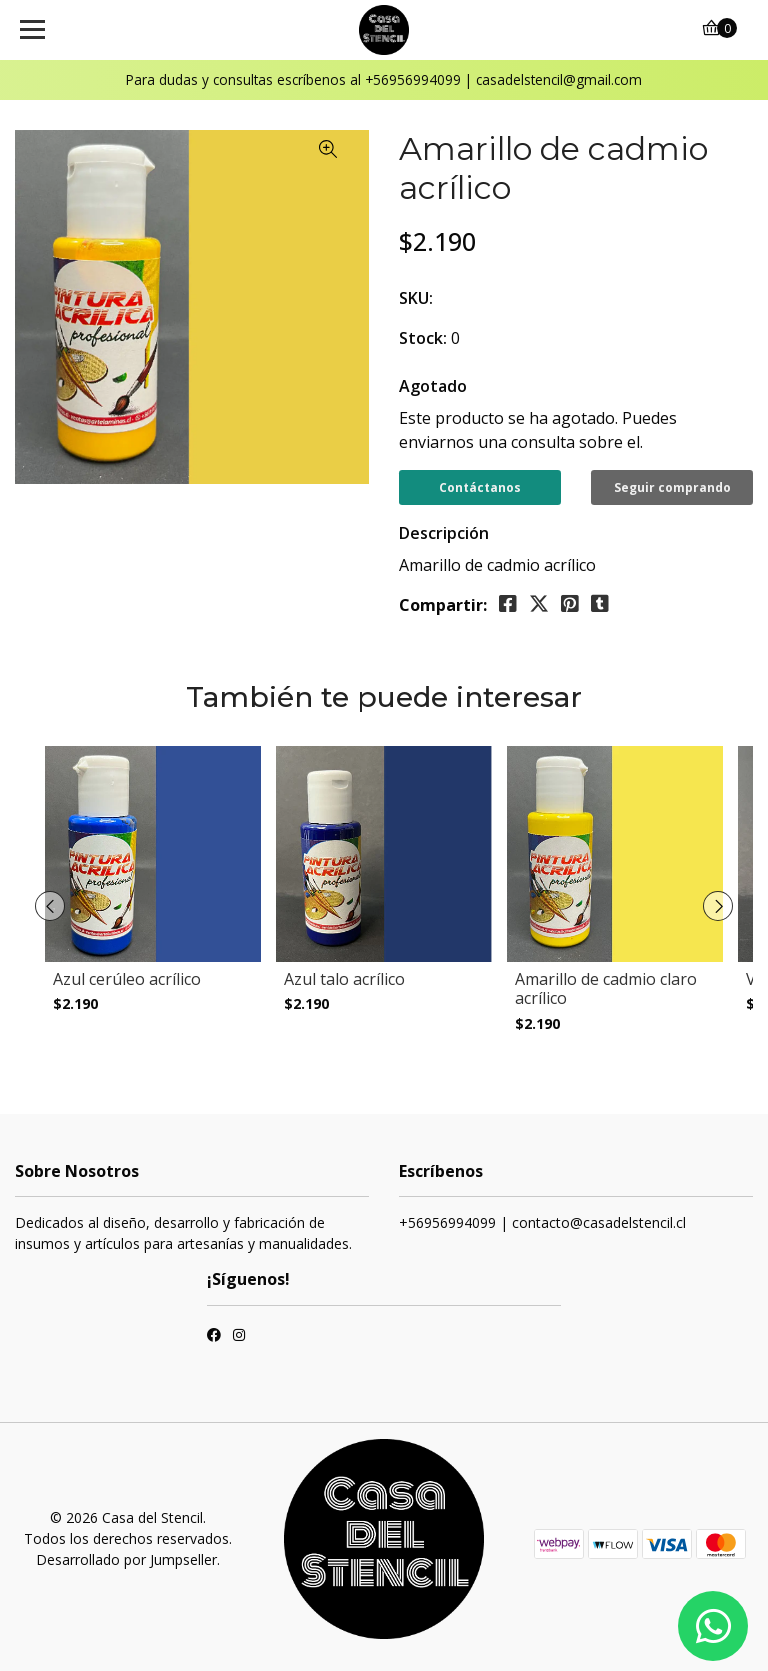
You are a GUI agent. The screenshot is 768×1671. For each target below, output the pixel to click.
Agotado (433, 386)
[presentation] (50, 906)
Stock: (423, 338)
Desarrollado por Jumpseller (126, 1559)
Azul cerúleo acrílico (127, 979)
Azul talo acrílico (344, 979)
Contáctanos (480, 487)
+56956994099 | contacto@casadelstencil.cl (542, 1222)
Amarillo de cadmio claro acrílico (606, 988)
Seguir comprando (672, 487)
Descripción (444, 533)
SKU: (416, 298)
